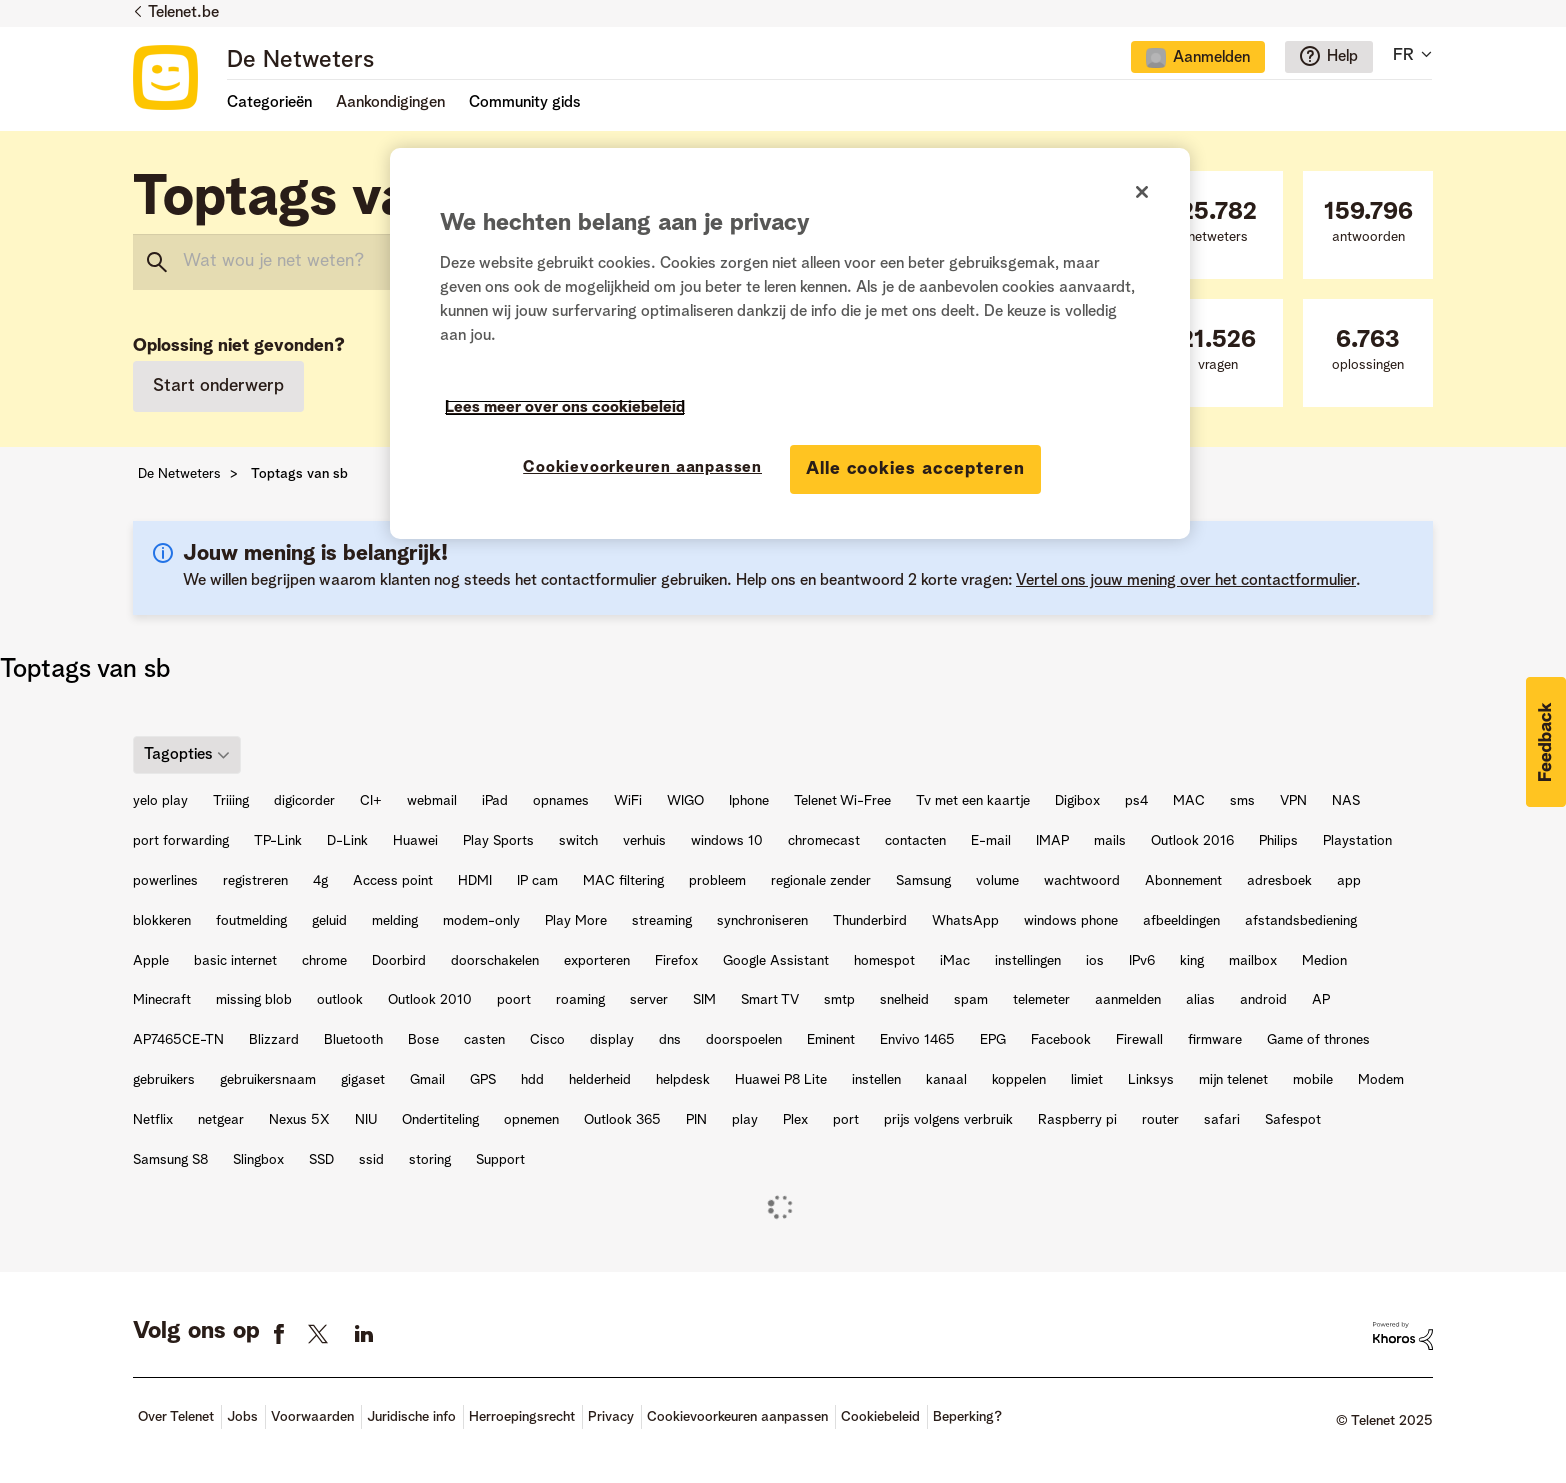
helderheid (600, 1080)
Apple (151, 961)
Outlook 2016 (1192, 841)
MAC (1189, 801)
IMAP (1052, 841)
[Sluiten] (1142, 192)
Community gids (525, 103)
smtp (839, 1000)
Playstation (1357, 841)
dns (670, 1040)
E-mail (991, 841)
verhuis (644, 841)
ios (1095, 961)
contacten (915, 841)
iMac (955, 961)
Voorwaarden (312, 1417)
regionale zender (821, 881)
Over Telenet (176, 1417)
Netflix (153, 1120)
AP (1321, 1000)
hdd (532, 1080)
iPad (495, 801)
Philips (1278, 841)
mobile (1313, 1080)
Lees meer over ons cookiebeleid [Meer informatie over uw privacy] (565, 408)
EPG (993, 1040)
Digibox (1077, 801)
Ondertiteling (440, 1120)
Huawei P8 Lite (781, 1080)
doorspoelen (744, 1040)
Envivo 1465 (917, 1040)
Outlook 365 (622, 1120)
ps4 (1136, 801)
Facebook (1061, 1040)
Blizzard (274, 1040)
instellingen (1028, 961)
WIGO (685, 801)
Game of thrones (1318, 1040)
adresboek (1279, 881)
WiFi (628, 801)
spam (971, 1000)
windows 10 (727, 841)
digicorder (304, 801)
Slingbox (258, 1160)
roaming (580, 1000)
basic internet (235, 961)
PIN (696, 1120)
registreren (255, 881)
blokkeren (162, 921)
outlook (340, 1000)
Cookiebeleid (880, 1417)
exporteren (597, 961)
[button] (1546, 742)
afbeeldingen (1181, 921)
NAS (1346, 801)
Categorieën (269, 103)
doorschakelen (495, 961)
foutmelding (251, 921)
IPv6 (1142, 961)
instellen (876, 1080)
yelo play (160, 801)
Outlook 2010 (430, 1000)
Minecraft (162, 1000)
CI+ (371, 801)
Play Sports (498, 841)
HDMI (475, 881)
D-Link (347, 841)
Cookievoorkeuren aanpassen (737, 1417)
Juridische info (411, 1417)
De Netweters (300, 61)
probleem (717, 881)
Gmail (427, 1080)
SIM (704, 1000)
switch (578, 841)
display (612, 1040)
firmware (1215, 1040)
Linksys (1151, 1080)
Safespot (1293, 1120)
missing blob (254, 1000)
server (649, 1000)
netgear (221, 1120)
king (1192, 961)
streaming (662, 921)
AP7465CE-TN (178, 1040)
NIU (366, 1120)
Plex (795, 1120)
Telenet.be (183, 13)
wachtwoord (1082, 881)
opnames (561, 801)
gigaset (363, 1080)
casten (484, 1040)
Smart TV (770, 1000)
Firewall (1139, 1040)
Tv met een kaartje (973, 801)
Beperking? (967, 1417)
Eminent (831, 1040)
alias (1200, 1000)
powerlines (165, 881)
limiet (1087, 1080)
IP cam (537, 881)
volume (997, 881)
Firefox (676, 961)
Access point (393, 881)
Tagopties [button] (178, 755)
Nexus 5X (299, 1120)
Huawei (415, 841)
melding (395, 921)
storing (430, 1160)
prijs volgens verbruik (948, 1120)
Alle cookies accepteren (915, 469)
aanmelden (1128, 1000)
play (745, 1120)
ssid (371, 1160)
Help (1342, 57)
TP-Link (278, 841)
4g (320, 881)
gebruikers (164, 1080)
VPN (1293, 801)
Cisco (547, 1040)
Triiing (231, 801)
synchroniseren (762, 921)
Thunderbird (870, 921)
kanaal (946, 1080)
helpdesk (683, 1080)
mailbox (1253, 961)
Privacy (611, 1417)
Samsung (923, 881)
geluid (329, 921)
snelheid (904, 1000)
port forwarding (181, 841)
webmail (432, 801)
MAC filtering (623, 881)
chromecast (824, 841)
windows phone (1071, 921)
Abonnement (1183, 881)
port (846, 1120)
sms (1242, 801)
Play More (576, 921)
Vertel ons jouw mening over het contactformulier (1186, 581)
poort (514, 1000)
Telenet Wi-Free (842, 801)
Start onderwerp (218, 386)
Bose (423, 1040)
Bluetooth (353, 1040)
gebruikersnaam (268, 1080)
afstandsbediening (1301, 921)
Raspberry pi (1077, 1120)
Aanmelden (1211, 58)
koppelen (1019, 1080)
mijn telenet (1233, 1080)
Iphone (749, 801)
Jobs (242, 1417)
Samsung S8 (170, 1160)
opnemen (531, 1120)
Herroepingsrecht (522, 1417)
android (1263, 1000)
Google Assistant (776, 961)
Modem (1381, 1080)
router (1160, 1120)
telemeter (1041, 1000)
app (1349, 881)
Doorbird (399, 961)
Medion (1324, 961)
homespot (884, 961)
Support (500, 1160)
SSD (321, 1160)
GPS (483, 1080)
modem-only (481, 921)
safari (1222, 1120)
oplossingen (1368, 350)
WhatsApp (965, 921)
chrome (324, 961)
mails (1110, 841)
